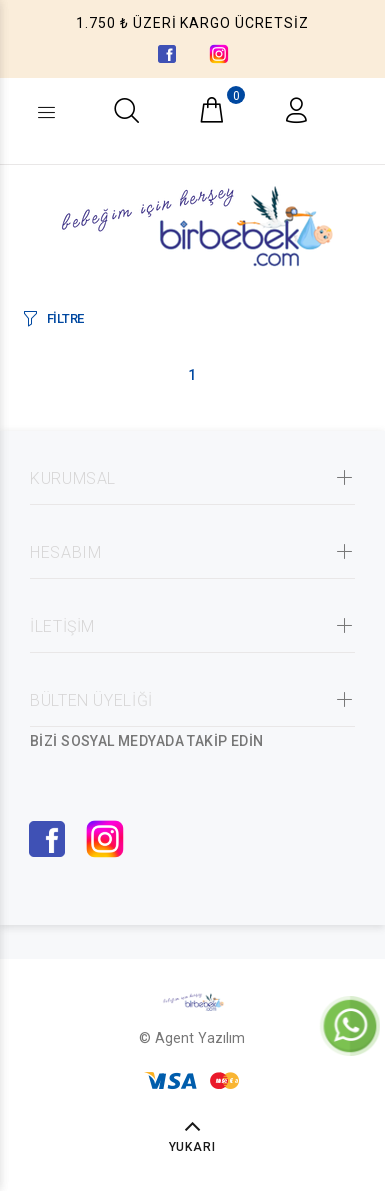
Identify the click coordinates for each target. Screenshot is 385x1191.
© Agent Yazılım (192, 1038)
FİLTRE (65, 318)
